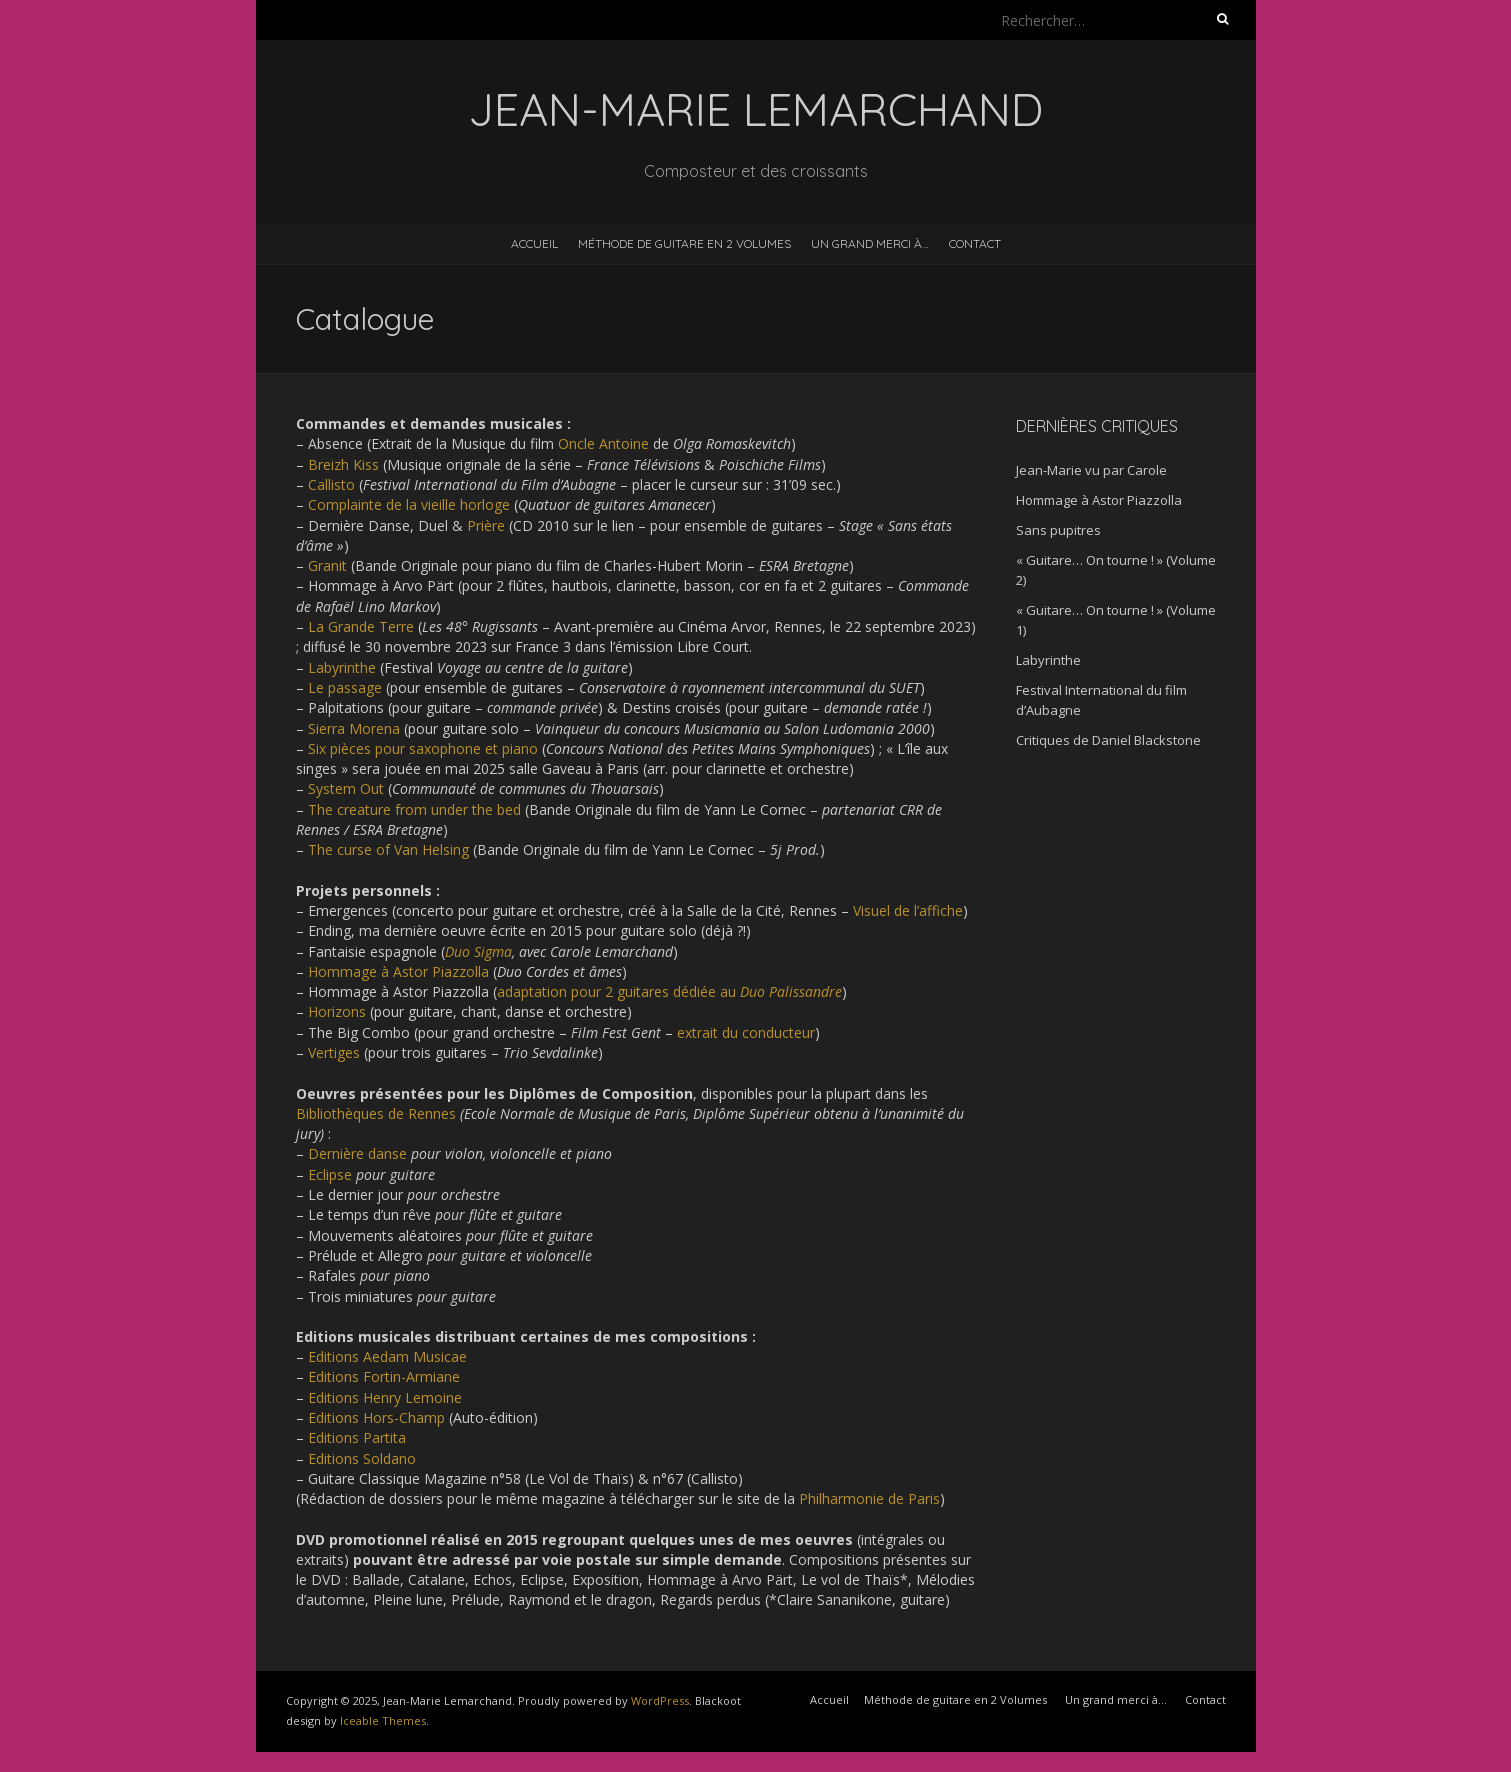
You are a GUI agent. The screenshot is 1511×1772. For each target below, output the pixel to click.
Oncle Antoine (603, 443)
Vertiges (334, 1052)
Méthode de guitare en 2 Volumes (684, 243)
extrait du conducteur (746, 1032)
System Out (346, 788)
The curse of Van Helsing (388, 849)
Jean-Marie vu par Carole (1091, 470)
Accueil (534, 243)
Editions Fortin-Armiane (384, 1376)
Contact (975, 243)
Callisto (331, 484)
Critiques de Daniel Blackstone (1108, 740)
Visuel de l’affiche (908, 910)
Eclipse (330, 1174)
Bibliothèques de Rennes (376, 1113)
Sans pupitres (1058, 530)
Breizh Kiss (343, 464)
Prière (486, 525)
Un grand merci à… (870, 243)
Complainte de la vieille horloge (409, 504)
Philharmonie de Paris (869, 1498)
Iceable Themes (383, 1720)
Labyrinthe (1048, 660)
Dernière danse (357, 1153)
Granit (327, 565)
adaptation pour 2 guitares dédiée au (669, 991)
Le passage (345, 687)
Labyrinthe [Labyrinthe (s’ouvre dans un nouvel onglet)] (342, 667)
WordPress (660, 1700)
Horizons (337, 1011)
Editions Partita (357, 1437)
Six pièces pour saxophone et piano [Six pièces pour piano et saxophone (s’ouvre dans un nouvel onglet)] (423, 748)
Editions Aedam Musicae (387, 1356)
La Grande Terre (361, 626)
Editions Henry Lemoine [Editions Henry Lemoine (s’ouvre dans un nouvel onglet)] (385, 1397)
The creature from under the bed (414, 809)
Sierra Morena (354, 728)
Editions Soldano (362, 1458)
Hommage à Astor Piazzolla (398, 971)
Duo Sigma (478, 951)
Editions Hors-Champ (376, 1417)
